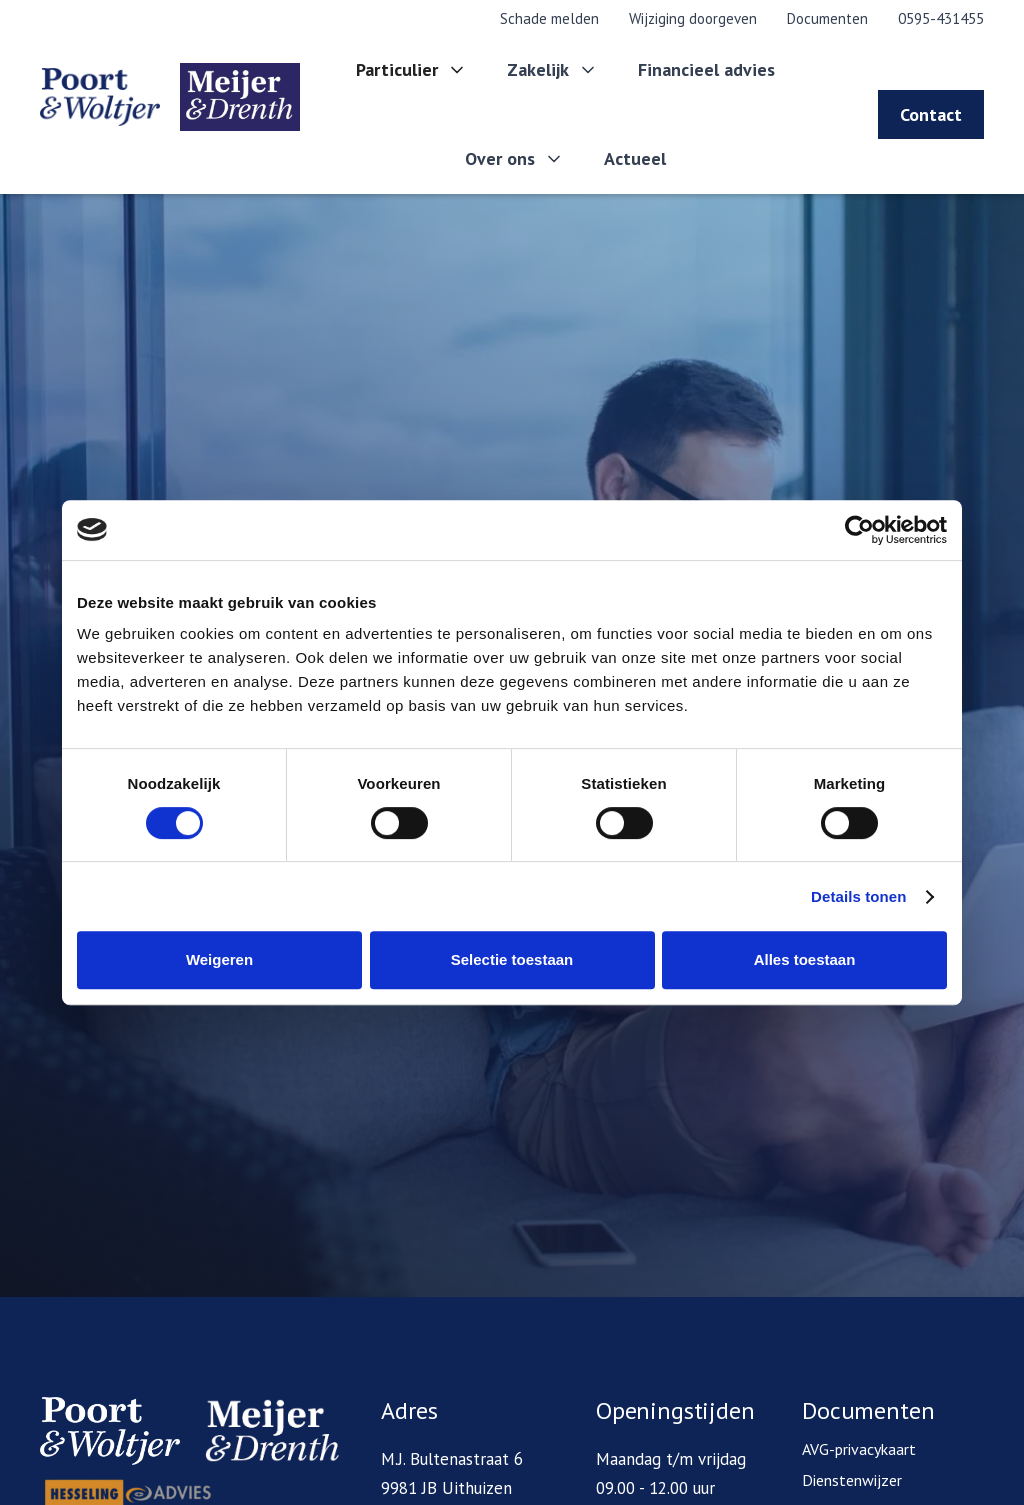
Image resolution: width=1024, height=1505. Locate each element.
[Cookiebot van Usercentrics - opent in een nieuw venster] (859, 530)
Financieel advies (706, 69)
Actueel (635, 158)
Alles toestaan (805, 959)
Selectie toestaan (512, 959)
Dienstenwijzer (852, 1480)
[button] (411, 70)
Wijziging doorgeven (693, 18)
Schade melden (549, 18)
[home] (151, 97)
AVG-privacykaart (859, 1449)
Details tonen (858, 896)
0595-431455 (941, 18)
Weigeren (219, 959)
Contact (931, 114)
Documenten (827, 18)
